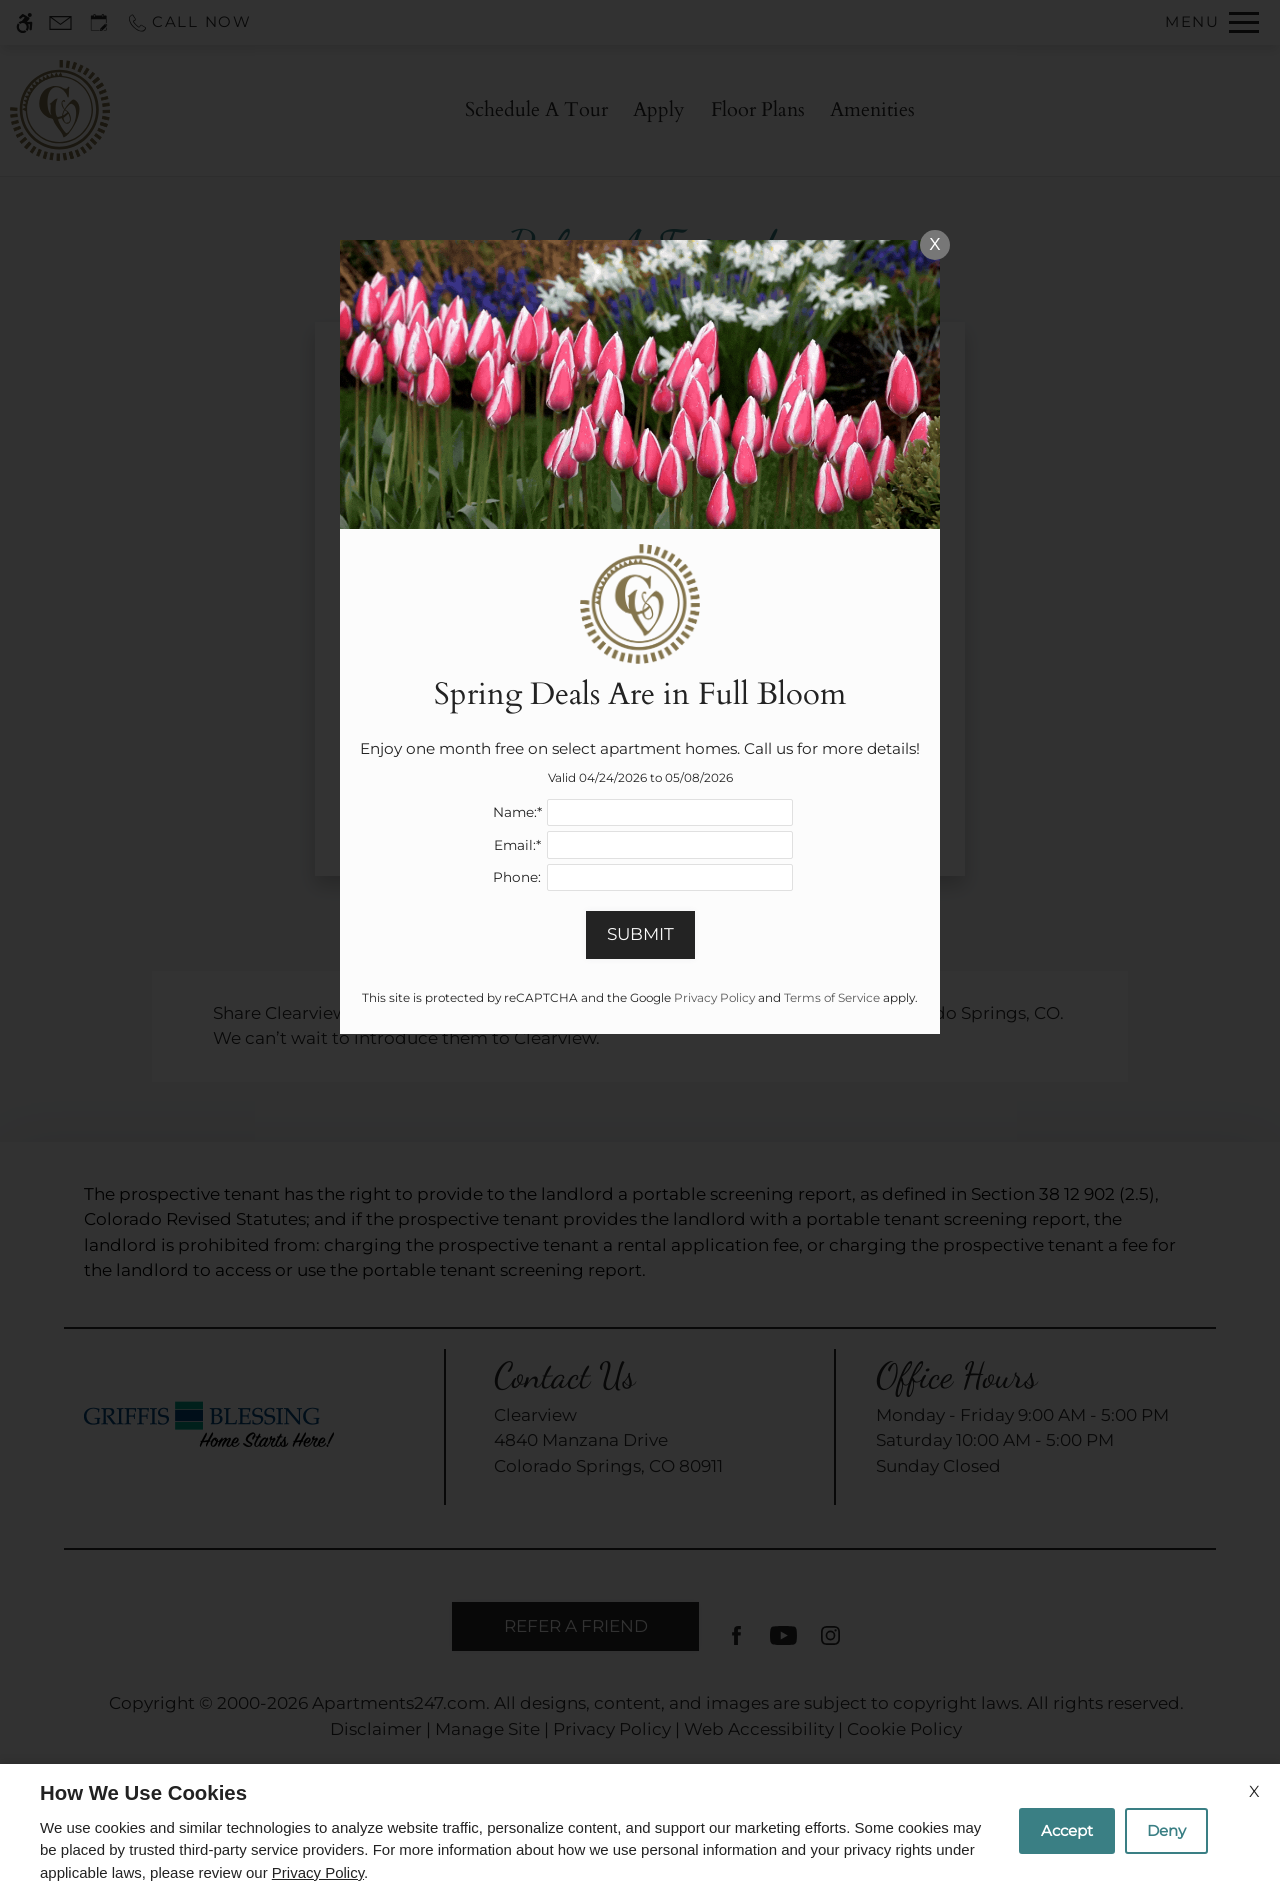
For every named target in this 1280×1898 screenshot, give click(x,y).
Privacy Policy (318, 1872)
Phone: (517, 877)
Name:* (517, 812)
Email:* (517, 845)
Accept (1067, 1830)
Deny (1166, 1830)
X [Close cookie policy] (1254, 1791)
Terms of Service (832, 997)
